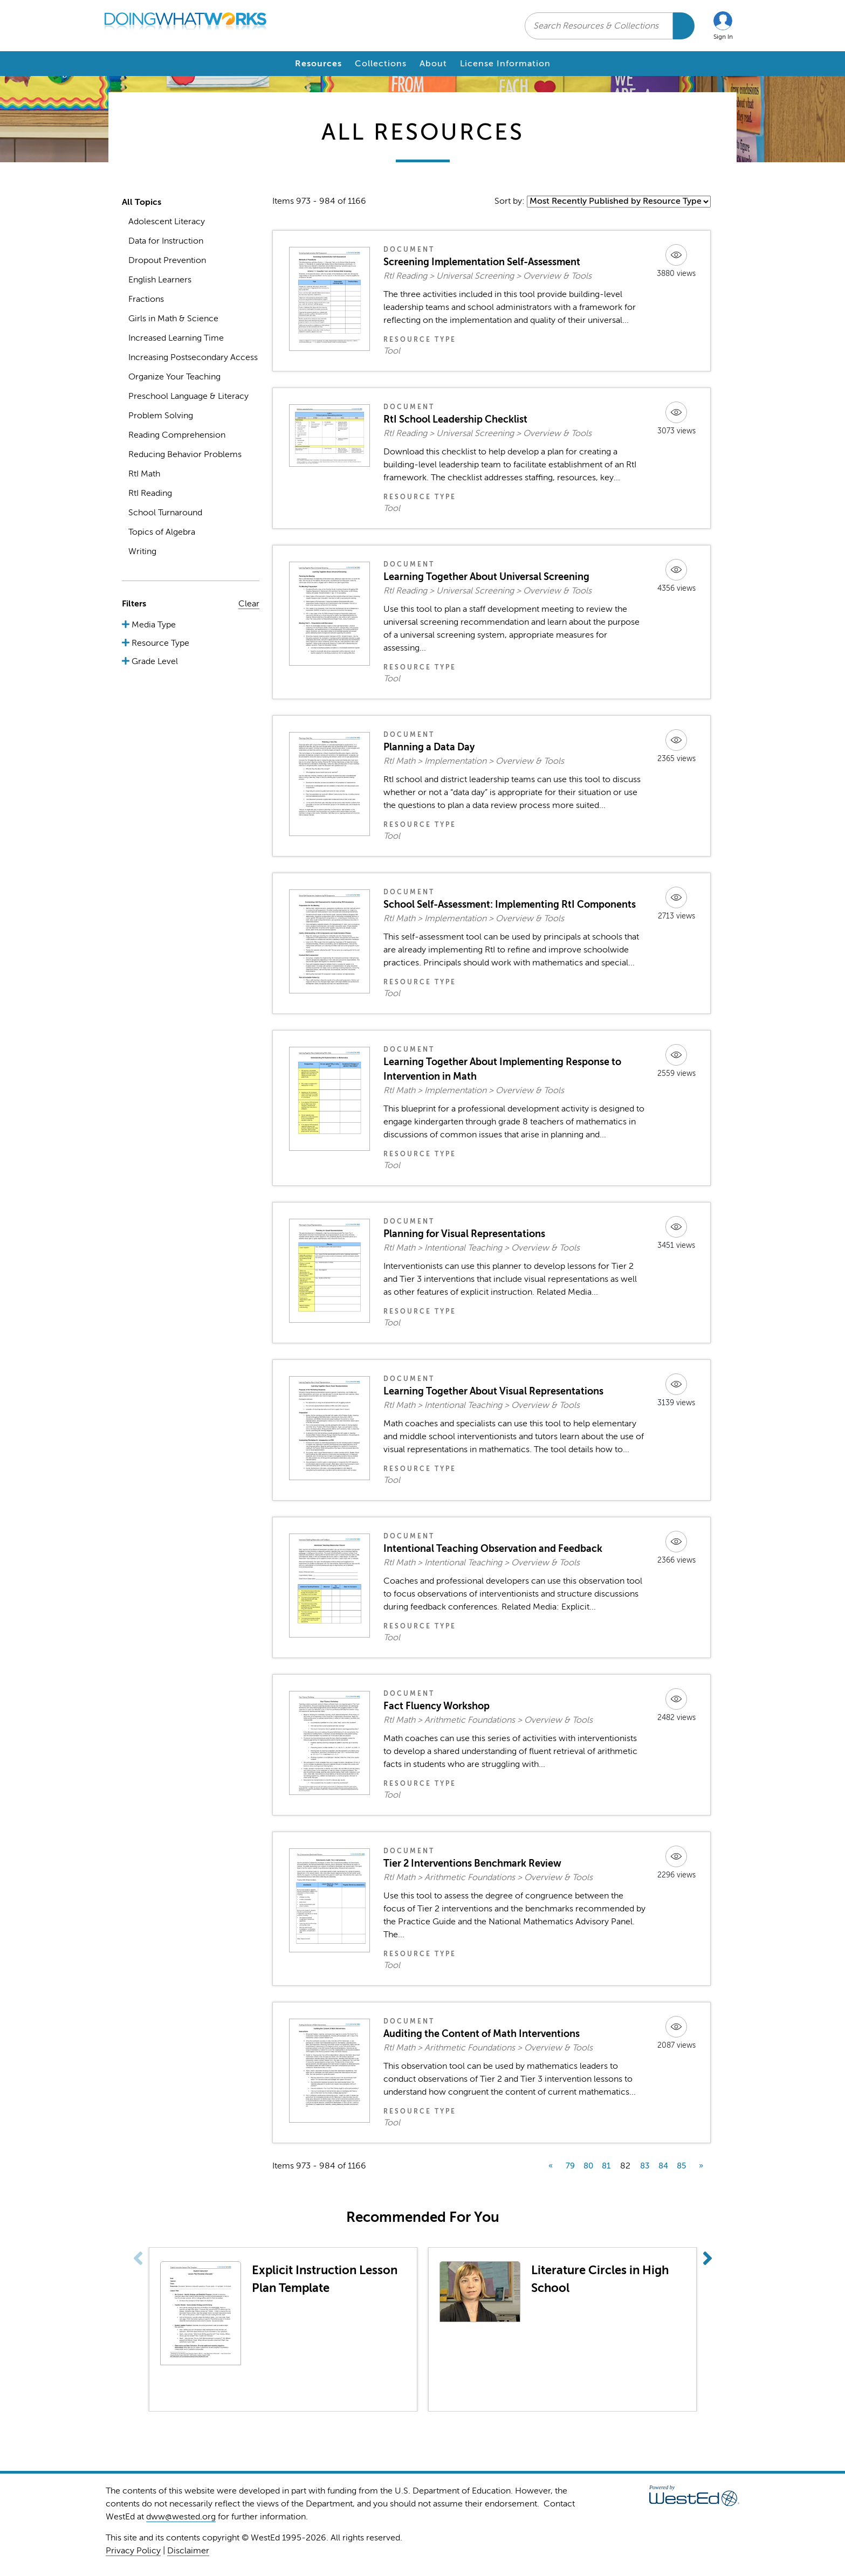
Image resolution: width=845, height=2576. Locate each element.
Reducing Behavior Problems (185, 454)
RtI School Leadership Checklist (455, 419)
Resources (318, 63)
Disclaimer (188, 2551)
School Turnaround (165, 512)
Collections (381, 63)
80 (588, 2165)
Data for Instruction (165, 241)
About (433, 63)
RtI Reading (150, 493)
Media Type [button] (152, 625)
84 (663, 2165)
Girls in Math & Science (173, 318)
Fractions (146, 299)
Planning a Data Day (429, 747)
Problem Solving (160, 415)
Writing (142, 551)
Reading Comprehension (176, 435)
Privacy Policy (133, 2551)
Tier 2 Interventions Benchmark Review (472, 1863)
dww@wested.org (181, 2517)
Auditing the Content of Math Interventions (481, 2033)
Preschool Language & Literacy (188, 396)
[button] (723, 25)
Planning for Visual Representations (464, 1233)
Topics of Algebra (161, 532)
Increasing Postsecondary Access (193, 357)
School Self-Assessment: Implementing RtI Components (509, 904)
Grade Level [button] (153, 661)
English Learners (159, 280)
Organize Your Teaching (174, 377)
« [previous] (550, 2165)
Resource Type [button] (159, 643)
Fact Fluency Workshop (436, 1706)
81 (606, 2165)
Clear (248, 604)
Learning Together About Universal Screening (486, 576)
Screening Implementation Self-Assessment (481, 262)
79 (570, 2165)
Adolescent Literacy (166, 221)
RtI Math (144, 474)
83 (645, 2165)
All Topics (141, 202)
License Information (505, 63)
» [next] (701, 2165)
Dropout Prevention (167, 260)
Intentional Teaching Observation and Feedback (492, 1548)
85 (681, 2165)
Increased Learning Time (176, 338)
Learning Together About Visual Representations (493, 1391)
